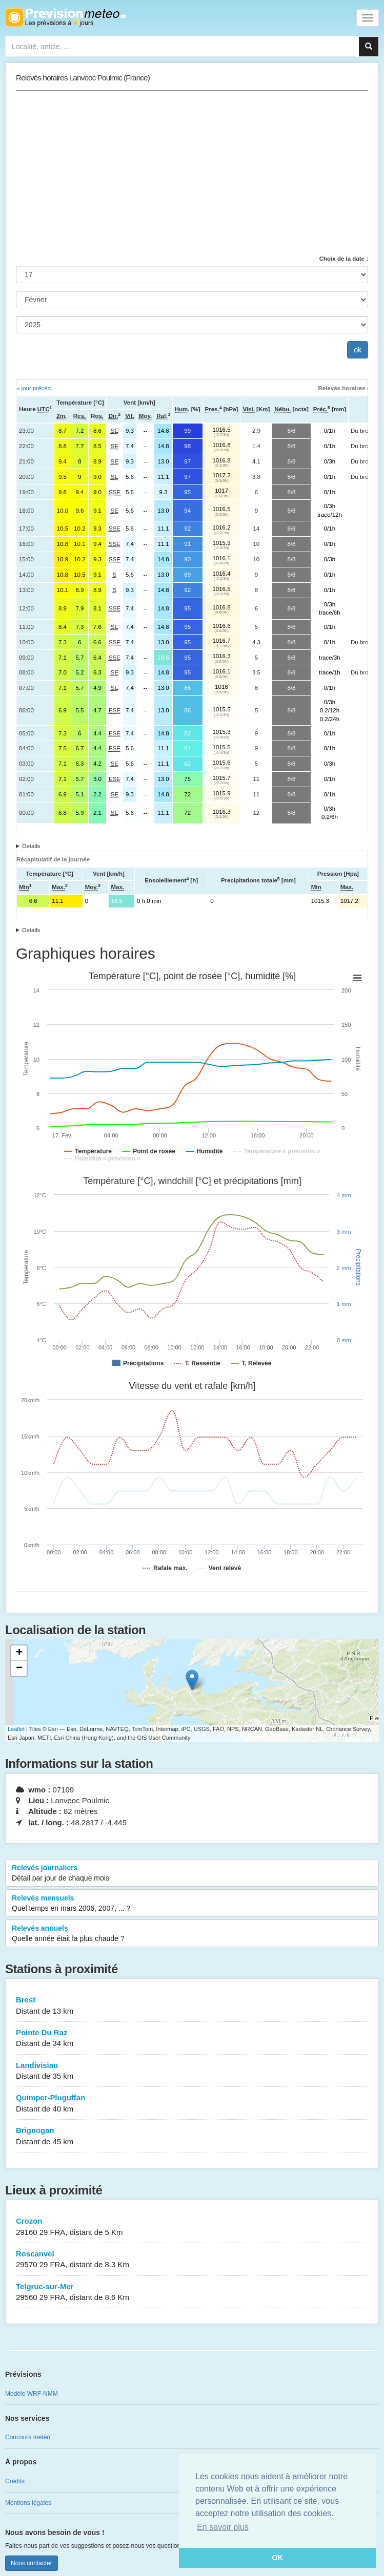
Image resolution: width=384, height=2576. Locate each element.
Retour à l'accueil (65, 17)
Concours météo (27, 2437)
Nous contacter (31, 2563)
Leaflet (16, 1729)
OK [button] (277, 2557)
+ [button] (19, 1653)
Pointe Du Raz (192, 2038)
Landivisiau (192, 2071)
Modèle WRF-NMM (31, 2393)
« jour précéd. (34, 388)
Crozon (192, 2226)
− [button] (19, 1668)
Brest (192, 2005)
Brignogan (192, 2136)
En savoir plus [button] (223, 2527)
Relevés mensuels (192, 1903)
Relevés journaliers (192, 1873)
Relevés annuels (192, 1934)
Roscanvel (192, 2259)
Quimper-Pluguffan (192, 2103)
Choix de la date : (343, 259)
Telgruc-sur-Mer (192, 2292)
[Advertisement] (192, 172)
